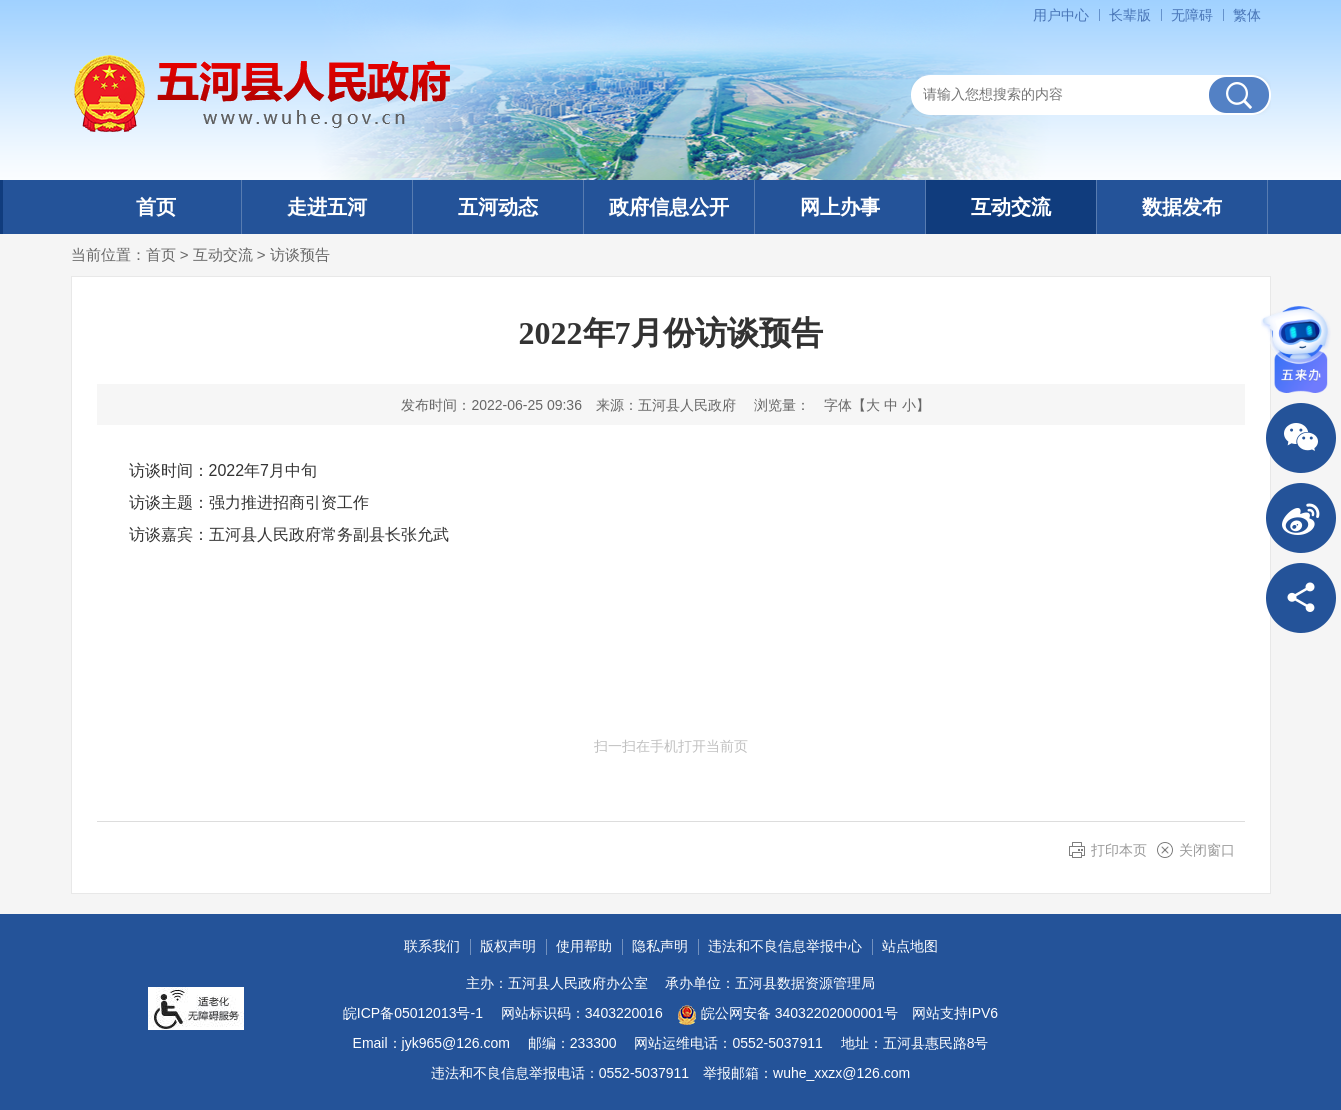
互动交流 (1011, 207)
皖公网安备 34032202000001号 (787, 1015)
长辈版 (1130, 15)
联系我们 (432, 946)
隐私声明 (660, 946)
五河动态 (498, 207)
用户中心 (1061, 15)
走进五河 (327, 207)
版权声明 (508, 946)
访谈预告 (300, 254)
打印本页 (1119, 850)
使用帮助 (584, 946)
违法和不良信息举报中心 (785, 946)
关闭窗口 (1207, 850)
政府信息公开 (669, 207)
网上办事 (840, 207)
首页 (156, 207)
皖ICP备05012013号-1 (413, 1013)
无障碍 (1192, 15)
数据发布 (1182, 207)
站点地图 (910, 946)
